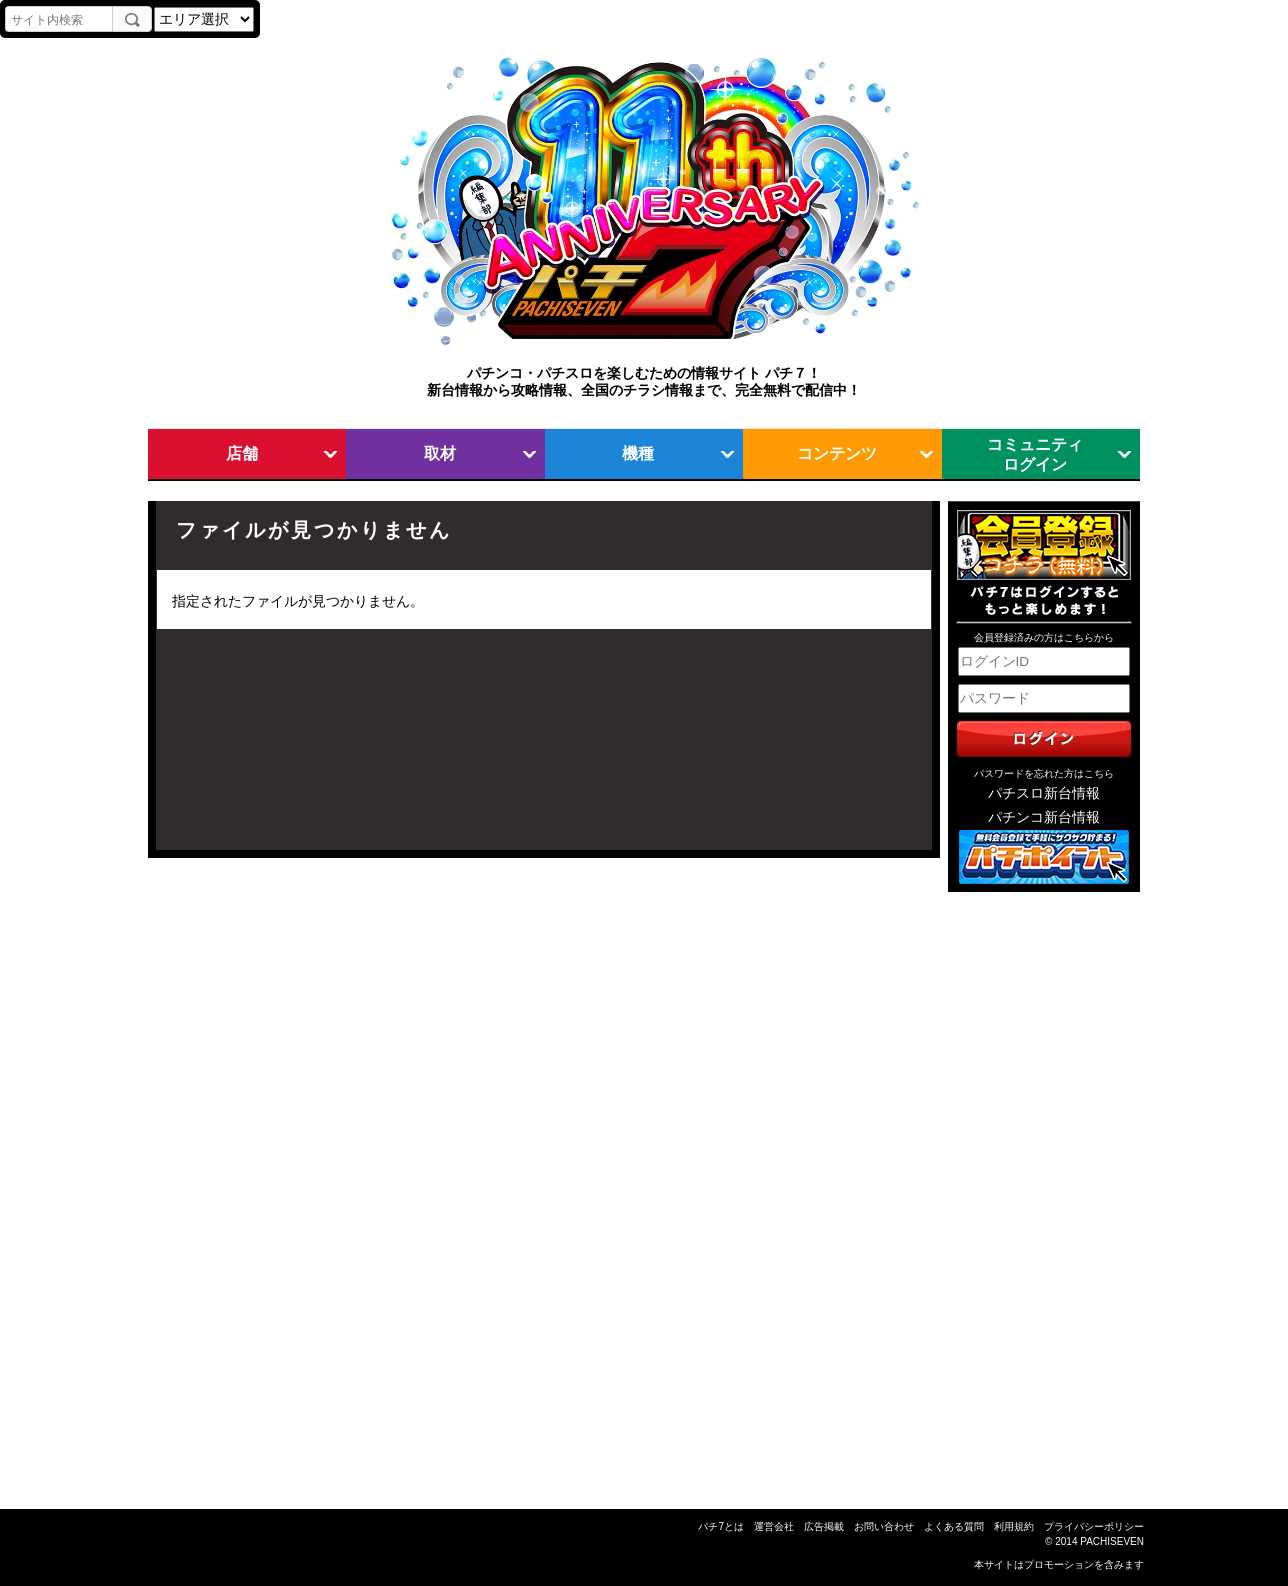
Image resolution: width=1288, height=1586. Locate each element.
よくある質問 (954, 1526)
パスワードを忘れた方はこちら (1044, 773)
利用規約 (1014, 1526)
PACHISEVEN (1112, 1541)
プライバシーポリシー (1094, 1526)
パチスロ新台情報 (1044, 793)
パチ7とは (721, 1526)
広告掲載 (824, 1526)
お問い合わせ (884, 1526)
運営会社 (774, 1526)
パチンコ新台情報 (1044, 817)
